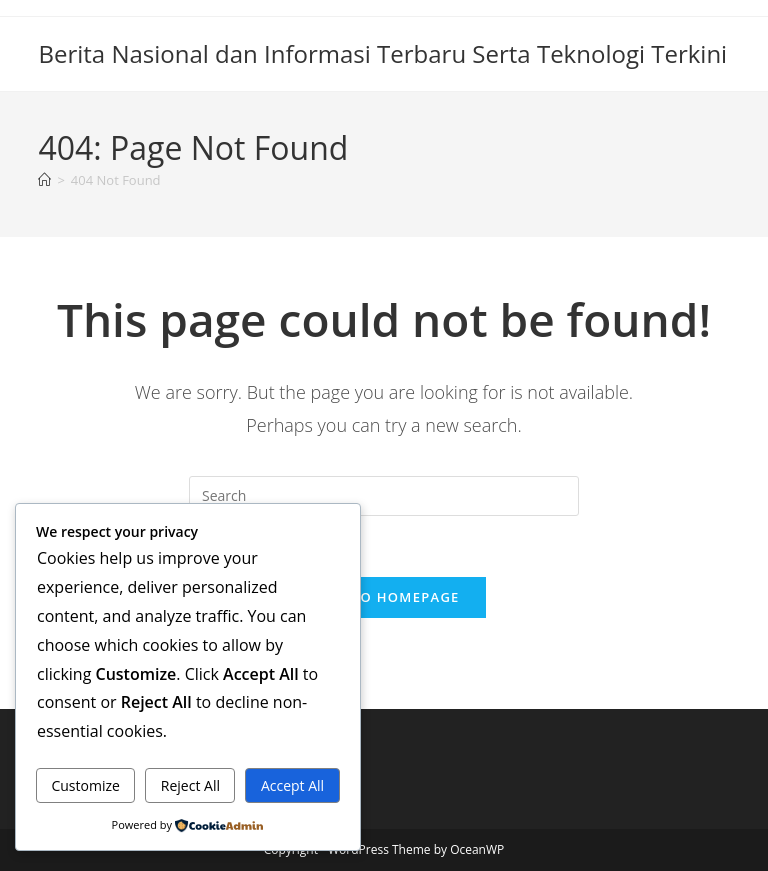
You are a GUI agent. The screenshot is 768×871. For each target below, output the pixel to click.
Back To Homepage (383, 597)
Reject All (190, 785)
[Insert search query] (384, 496)
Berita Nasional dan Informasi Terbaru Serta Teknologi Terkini (382, 53)
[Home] (44, 180)
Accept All (292, 785)
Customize (85, 785)
